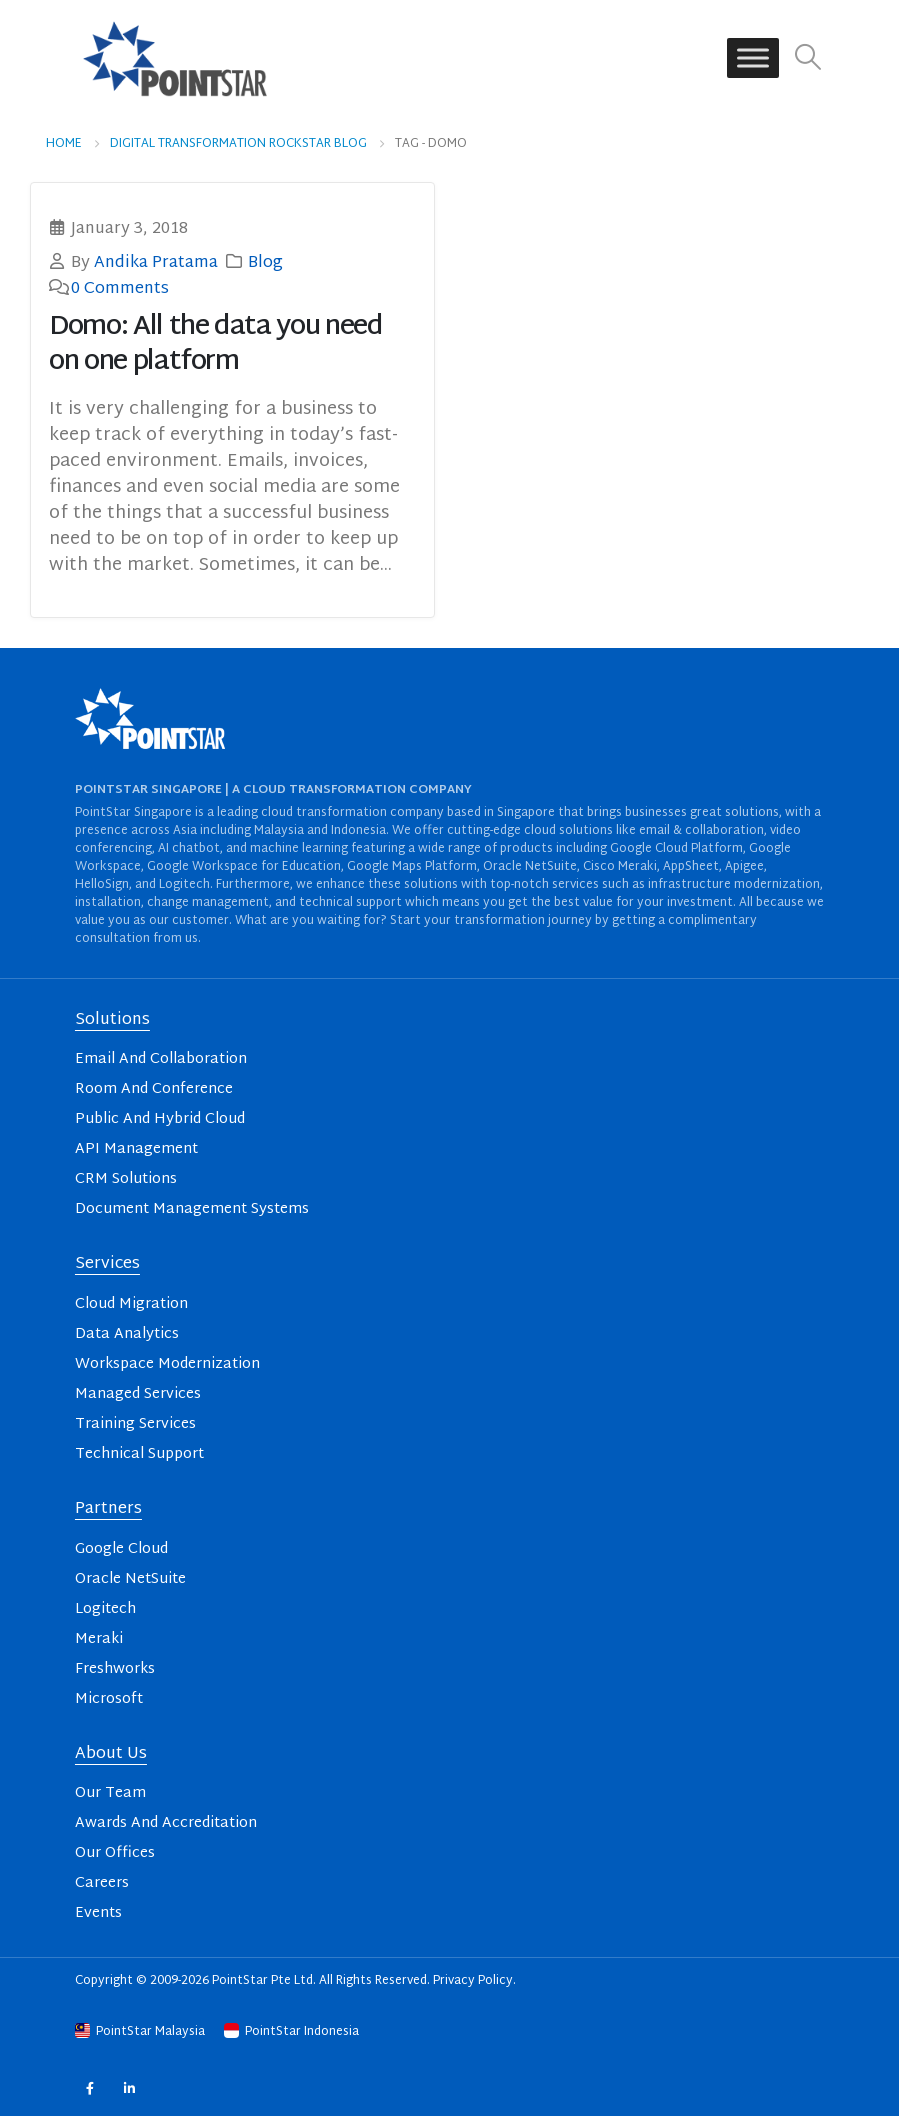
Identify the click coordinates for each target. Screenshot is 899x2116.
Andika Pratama (156, 263)
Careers (102, 1883)
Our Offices (115, 1853)
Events (98, 1913)
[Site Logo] (175, 58)
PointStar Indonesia (291, 2032)
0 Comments (120, 289)
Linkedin (129, 2087)
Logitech (105, 1609)
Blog (265, 263)
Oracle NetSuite (130, 1579)
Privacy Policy (473, 1981)
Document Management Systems (192, 1209)
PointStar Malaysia (141, 2032)
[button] (808, 58)
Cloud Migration (131, 1304)
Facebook (89, 2087)
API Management (136, 1149)
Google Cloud (121, 1549)
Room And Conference (154, 1089)
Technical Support (139, 1454)
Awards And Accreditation (166, 1823)
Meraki (99, 1639)
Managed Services (138, 1394)
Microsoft (109, 1699)
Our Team (110, 1793)
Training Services (135, 1424)
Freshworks (115, 1669)
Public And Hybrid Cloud (160, 1119)
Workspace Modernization (167, 1364)
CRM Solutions (126, 1179)
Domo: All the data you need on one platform (216, 345)
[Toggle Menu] (753, 58)
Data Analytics (127, 1334)
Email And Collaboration (161, 1059)
